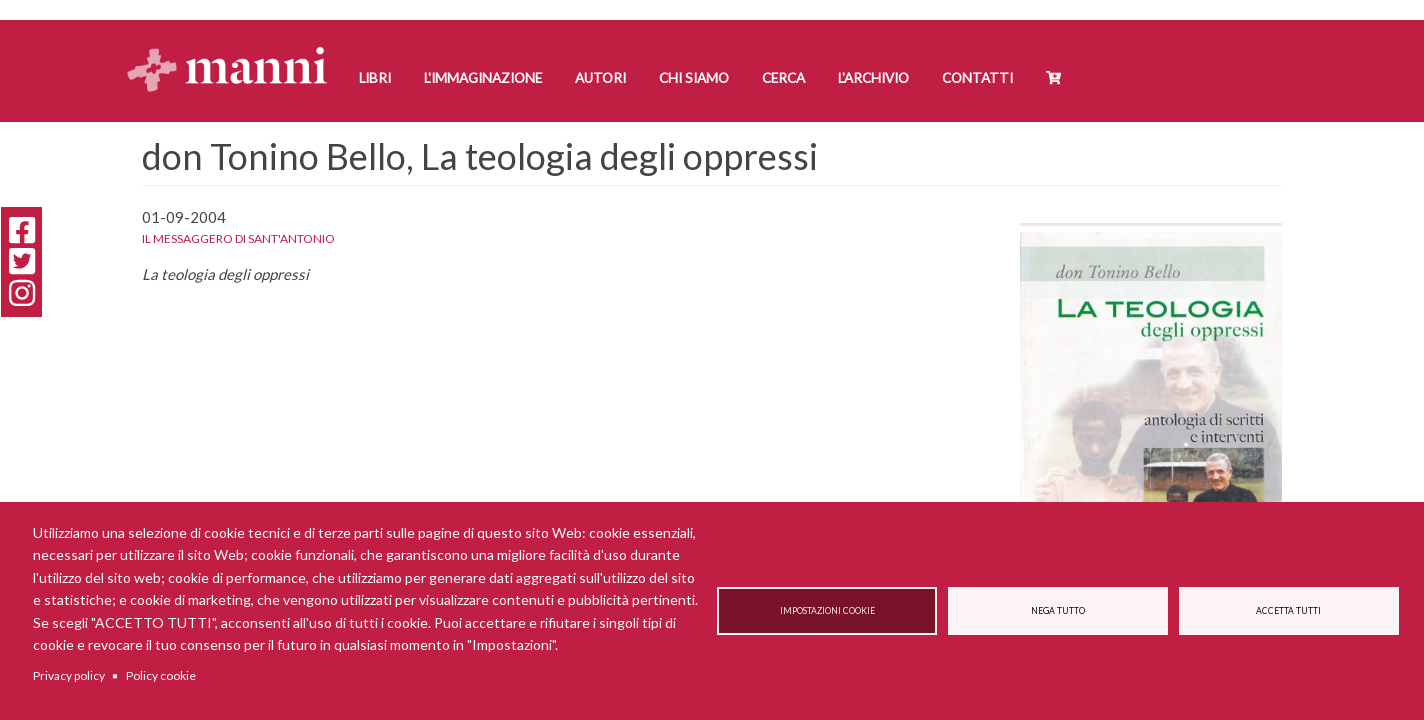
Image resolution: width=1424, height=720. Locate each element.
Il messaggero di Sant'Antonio (238, 238)
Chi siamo (694, 78)
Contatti (977, 78)
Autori (600, 78)
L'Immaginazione (483, 78)
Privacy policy (69, 675)
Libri (375, 78)
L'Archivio (873, 78)
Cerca (783, 78)
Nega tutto (1058, 611)
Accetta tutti (1288, 611)
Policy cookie (161, 675)
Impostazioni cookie (827, 611)
